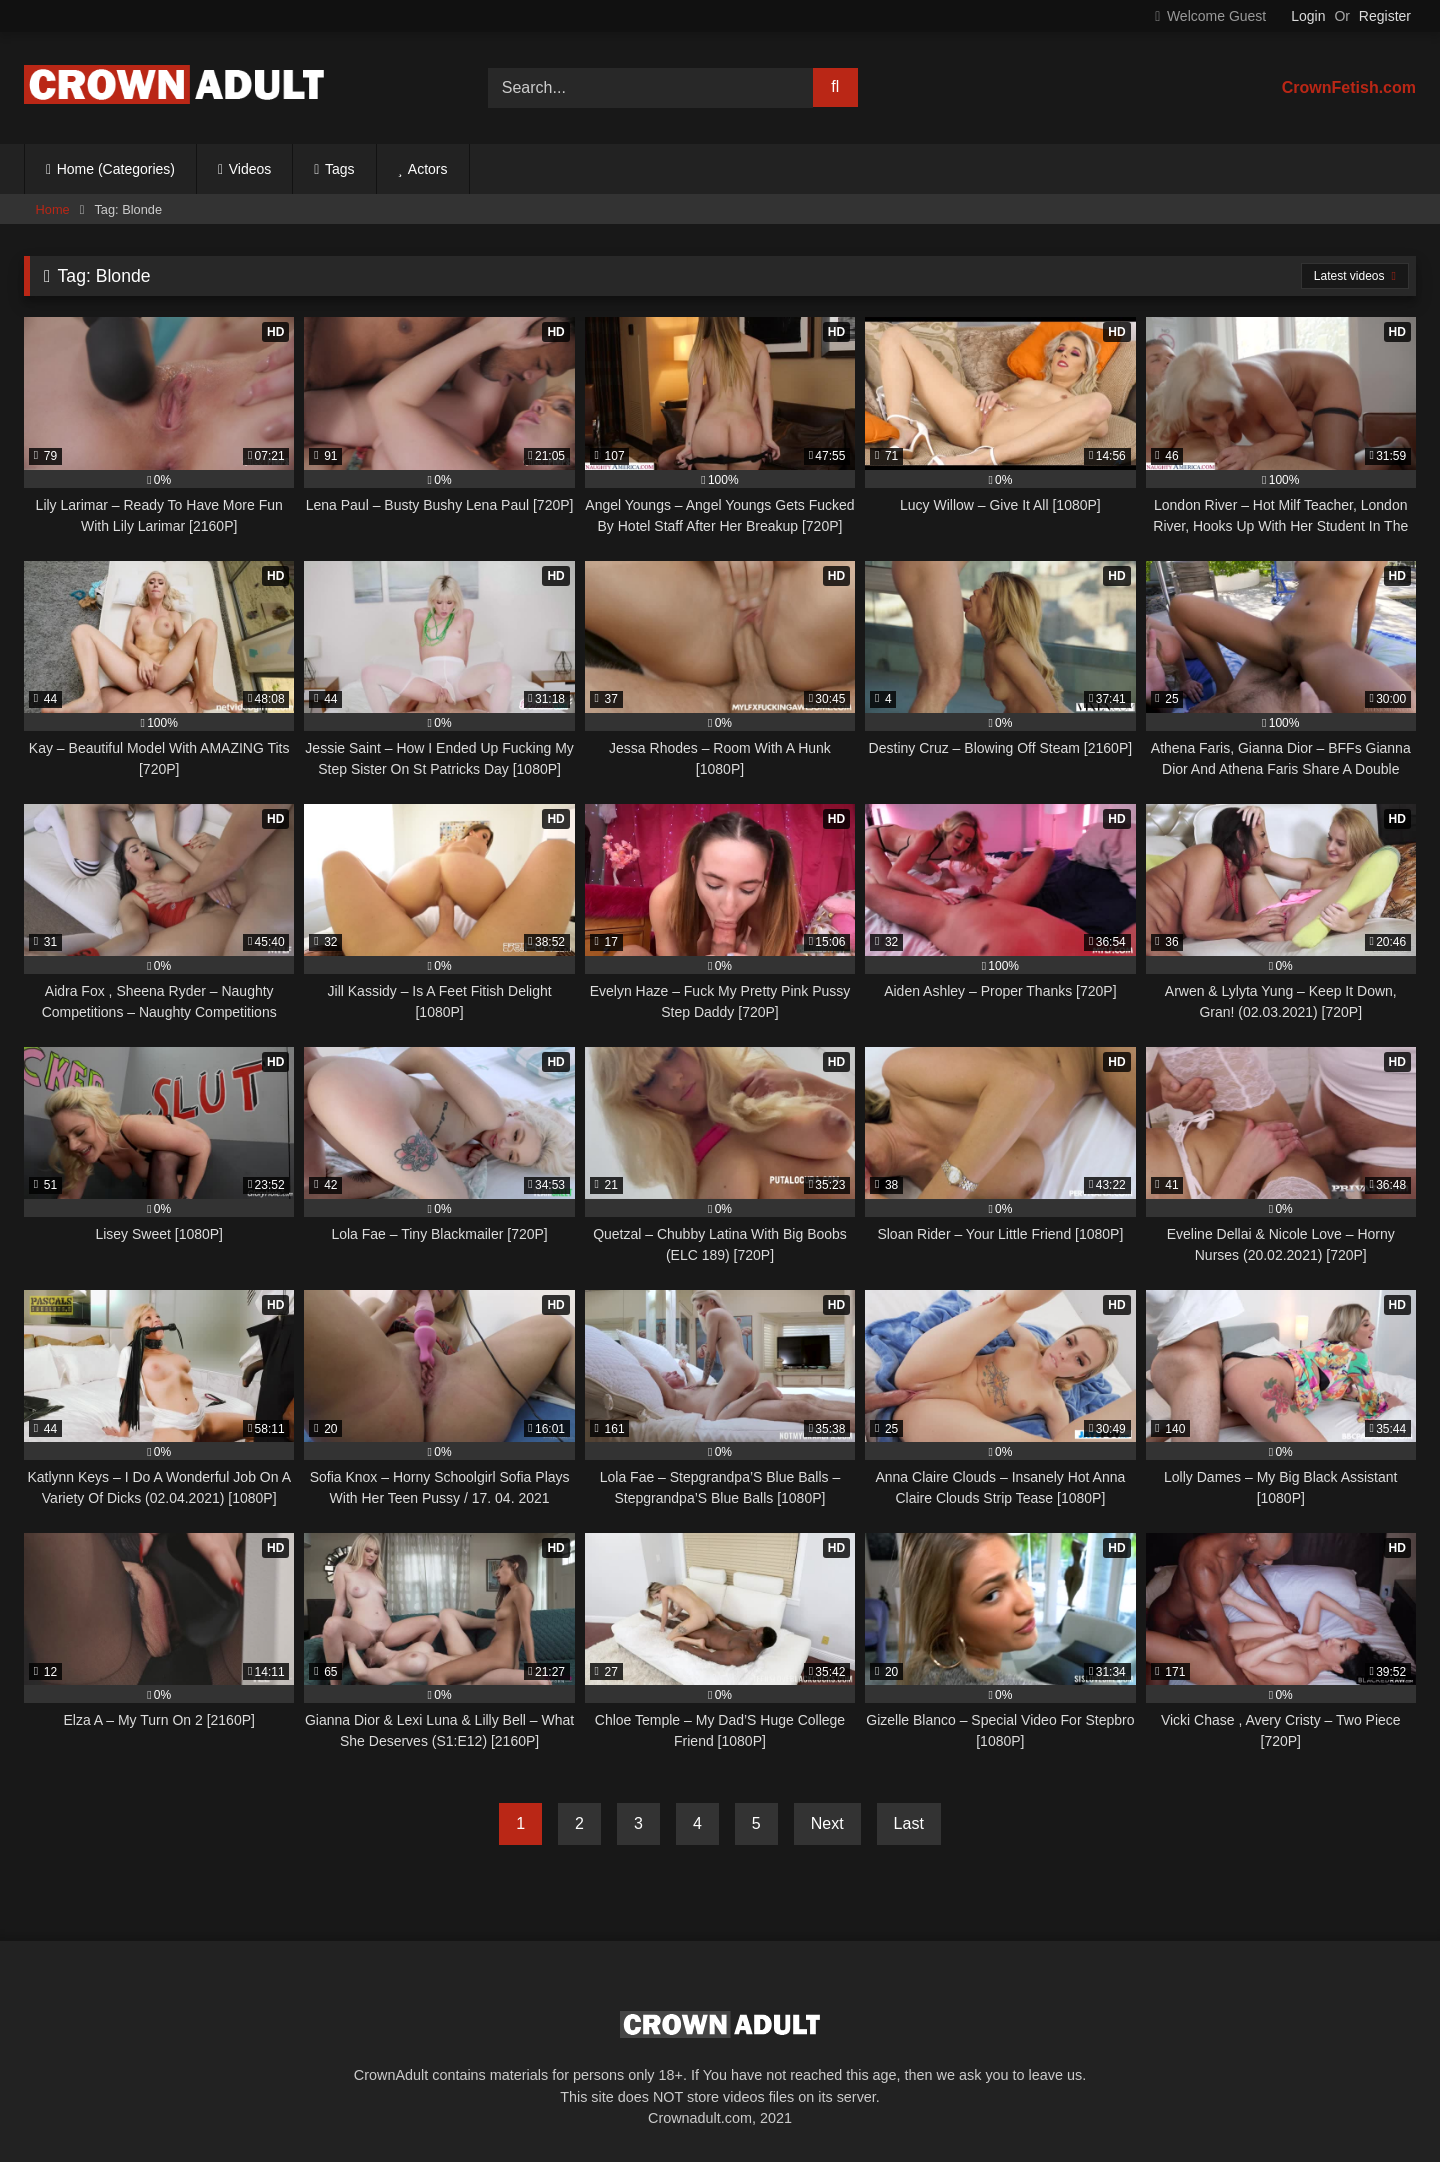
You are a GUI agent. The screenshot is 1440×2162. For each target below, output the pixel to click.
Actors (428, 169)
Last (909, 1823)
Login (1308, 16)
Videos (250, 169)
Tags (340, 169)
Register (1385, 16)
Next (827, 1823)
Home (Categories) (116, 169)
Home (53, 209)
